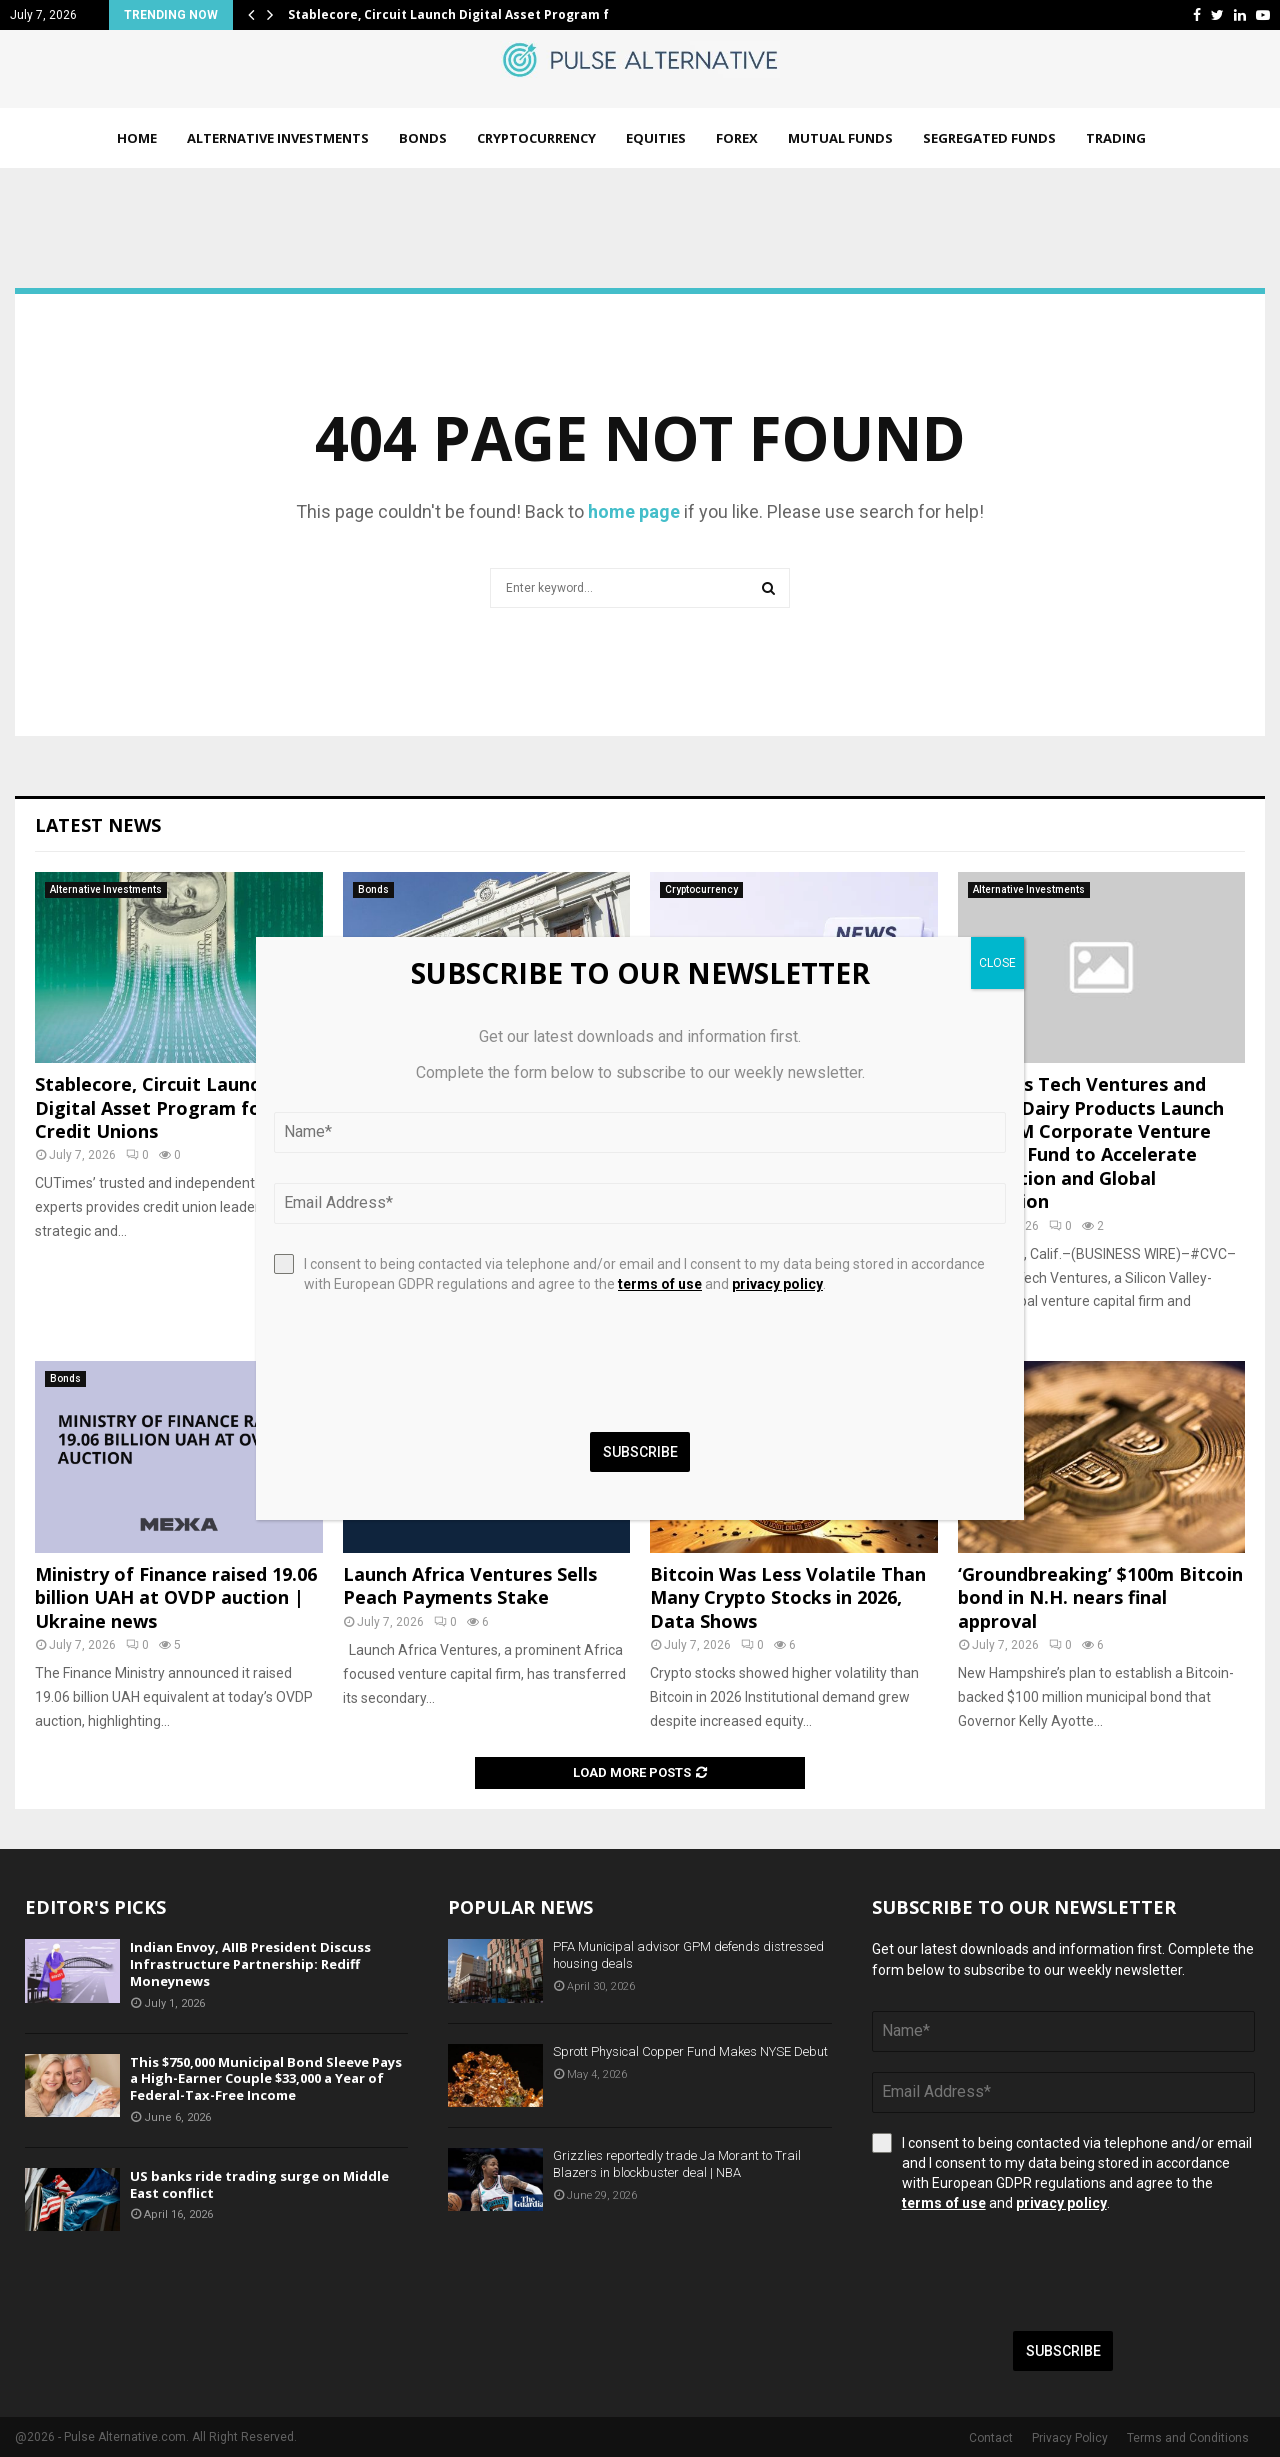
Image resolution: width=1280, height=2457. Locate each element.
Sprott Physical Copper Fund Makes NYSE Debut (690, 2051)
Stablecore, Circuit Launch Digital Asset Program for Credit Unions (152, 1107)
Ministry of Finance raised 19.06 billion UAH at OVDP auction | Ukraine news (176, 1597)
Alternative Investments (278, 138)
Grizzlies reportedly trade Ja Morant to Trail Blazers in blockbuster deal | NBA (677, 2164)
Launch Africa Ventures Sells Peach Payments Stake (470, 1585)
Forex (737, 138)
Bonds (423, 138)
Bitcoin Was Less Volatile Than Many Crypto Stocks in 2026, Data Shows (788, 1597)
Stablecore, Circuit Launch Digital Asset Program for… (460, 14)
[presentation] (1024, 2272)
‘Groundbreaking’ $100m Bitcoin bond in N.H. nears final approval (1100, 1597)
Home (137, 138)
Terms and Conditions (1188, 2438)
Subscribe (1063, 2351)
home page (634, 511)
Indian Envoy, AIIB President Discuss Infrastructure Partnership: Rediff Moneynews (250, 1964)
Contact (991, 2438)
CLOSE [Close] (997, 963)
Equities (656, 138)
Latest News (98, 825)
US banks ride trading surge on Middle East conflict (259, 2184)
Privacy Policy (1070, 2438)
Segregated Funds (989, 138)
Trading (1116, 138)
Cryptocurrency (536, 138)
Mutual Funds (840, 138)
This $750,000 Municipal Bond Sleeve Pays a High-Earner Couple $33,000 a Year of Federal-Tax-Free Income (266, 2079)
